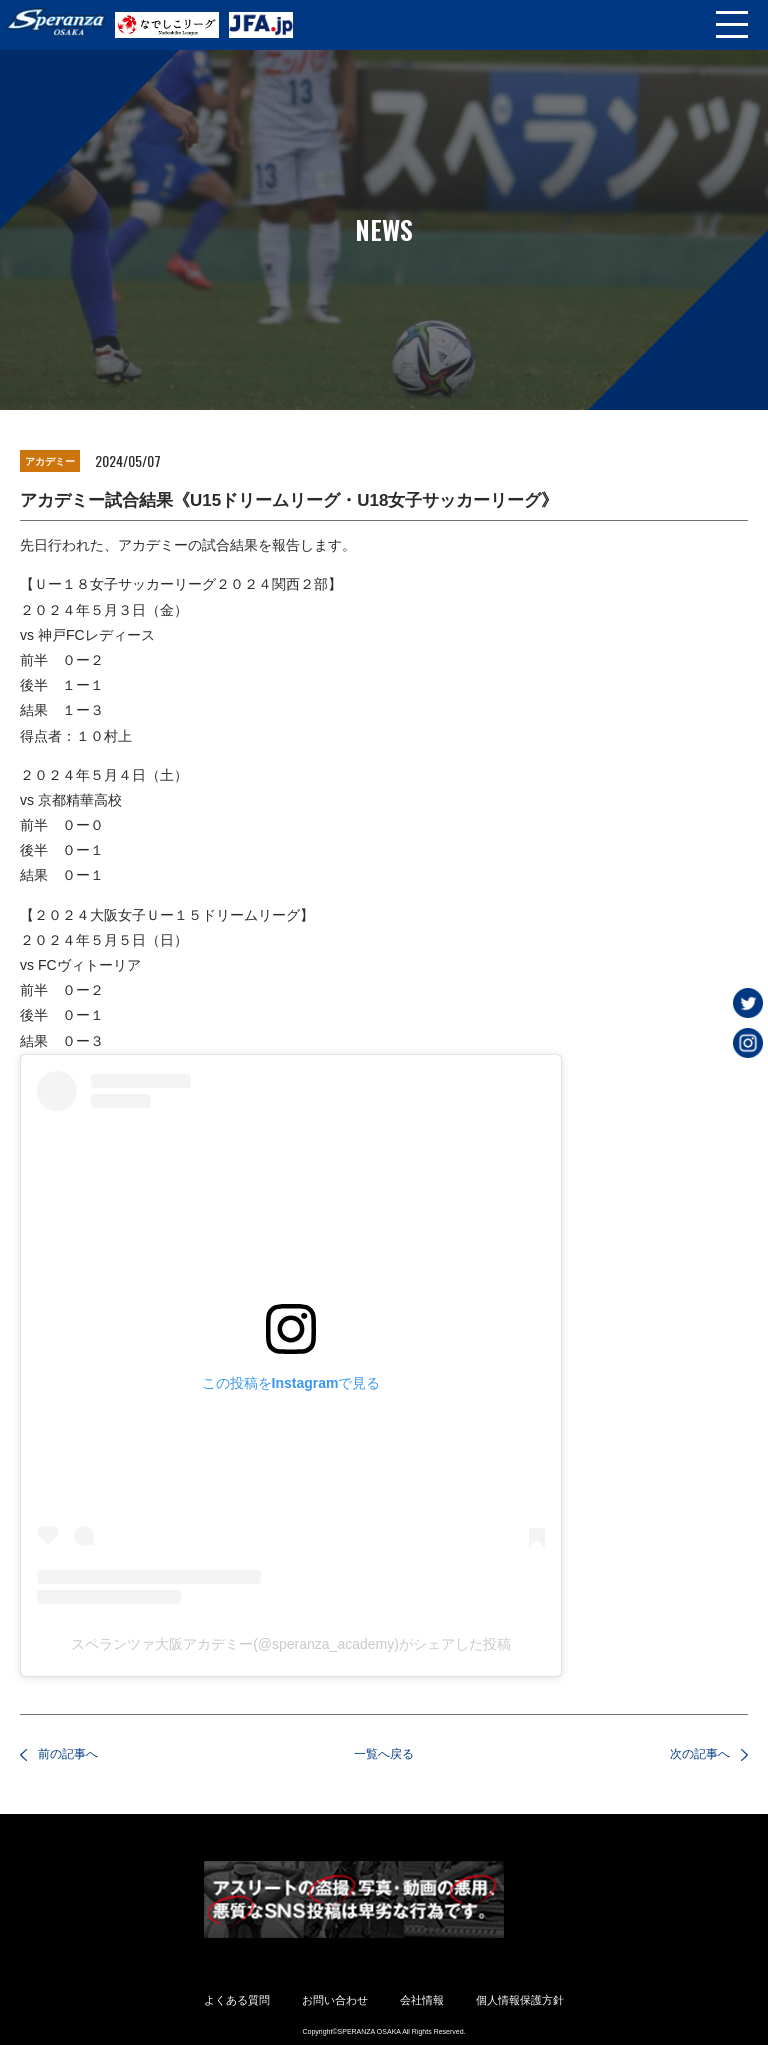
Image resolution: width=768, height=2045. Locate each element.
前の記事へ (68, 1754)
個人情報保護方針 (520, 2000)
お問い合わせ (335, 2000)
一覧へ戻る (384, 1754)
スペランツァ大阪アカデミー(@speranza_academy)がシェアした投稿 (291, 1644)
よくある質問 (237, 2000)
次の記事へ (700, 1754)
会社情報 (422, 2000)
